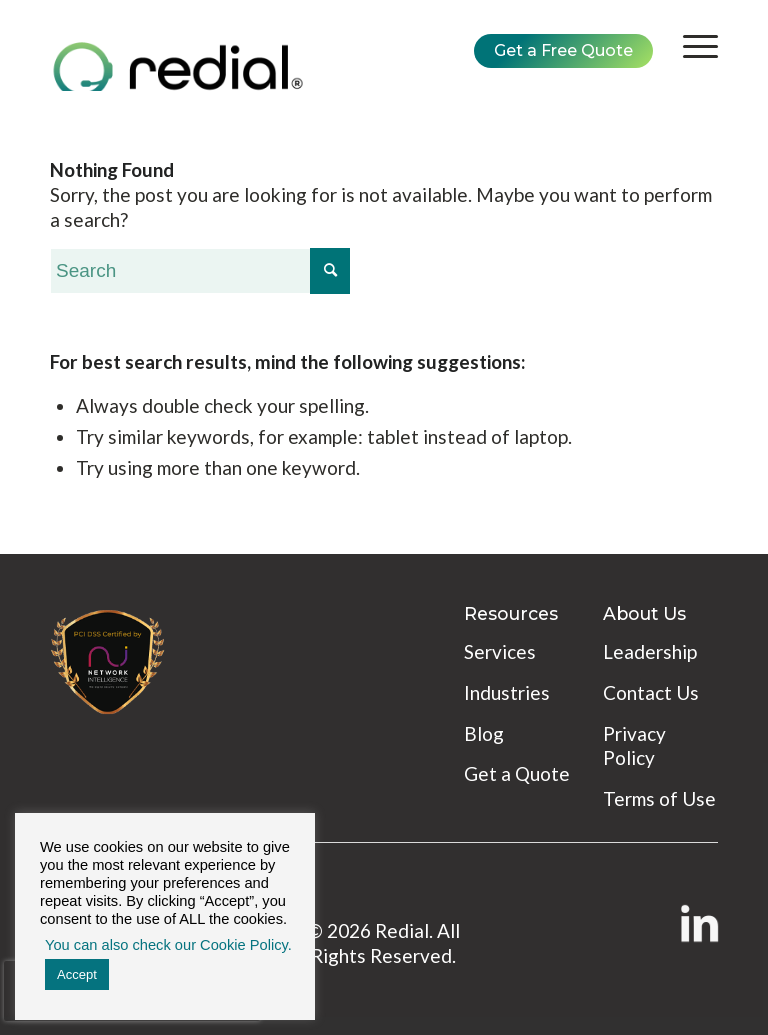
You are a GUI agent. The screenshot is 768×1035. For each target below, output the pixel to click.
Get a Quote (517, 773)
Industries (507, 692)
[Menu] (690, 46)
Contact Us (651, 692)
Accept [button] (77, 974)
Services (500, 651)
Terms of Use (659, 798)
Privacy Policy (634, 746)
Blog (484, 733)
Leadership (650, 651)
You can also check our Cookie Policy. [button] (168, 945)
